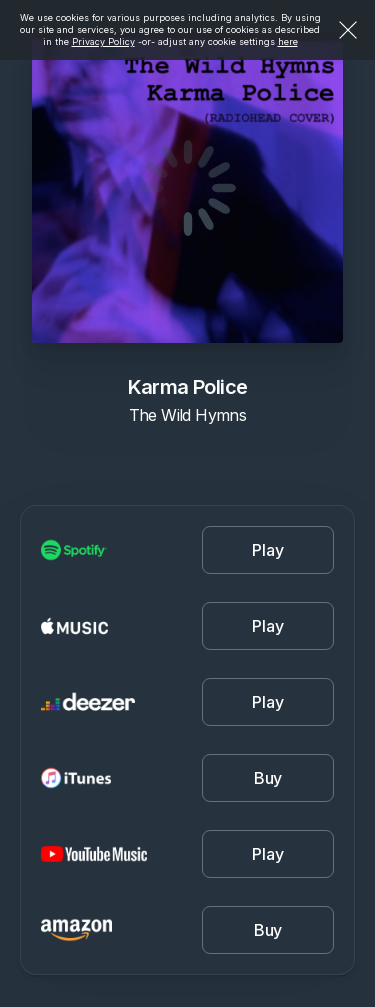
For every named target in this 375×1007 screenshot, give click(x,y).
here (288, 41)
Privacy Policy (103, 41)
